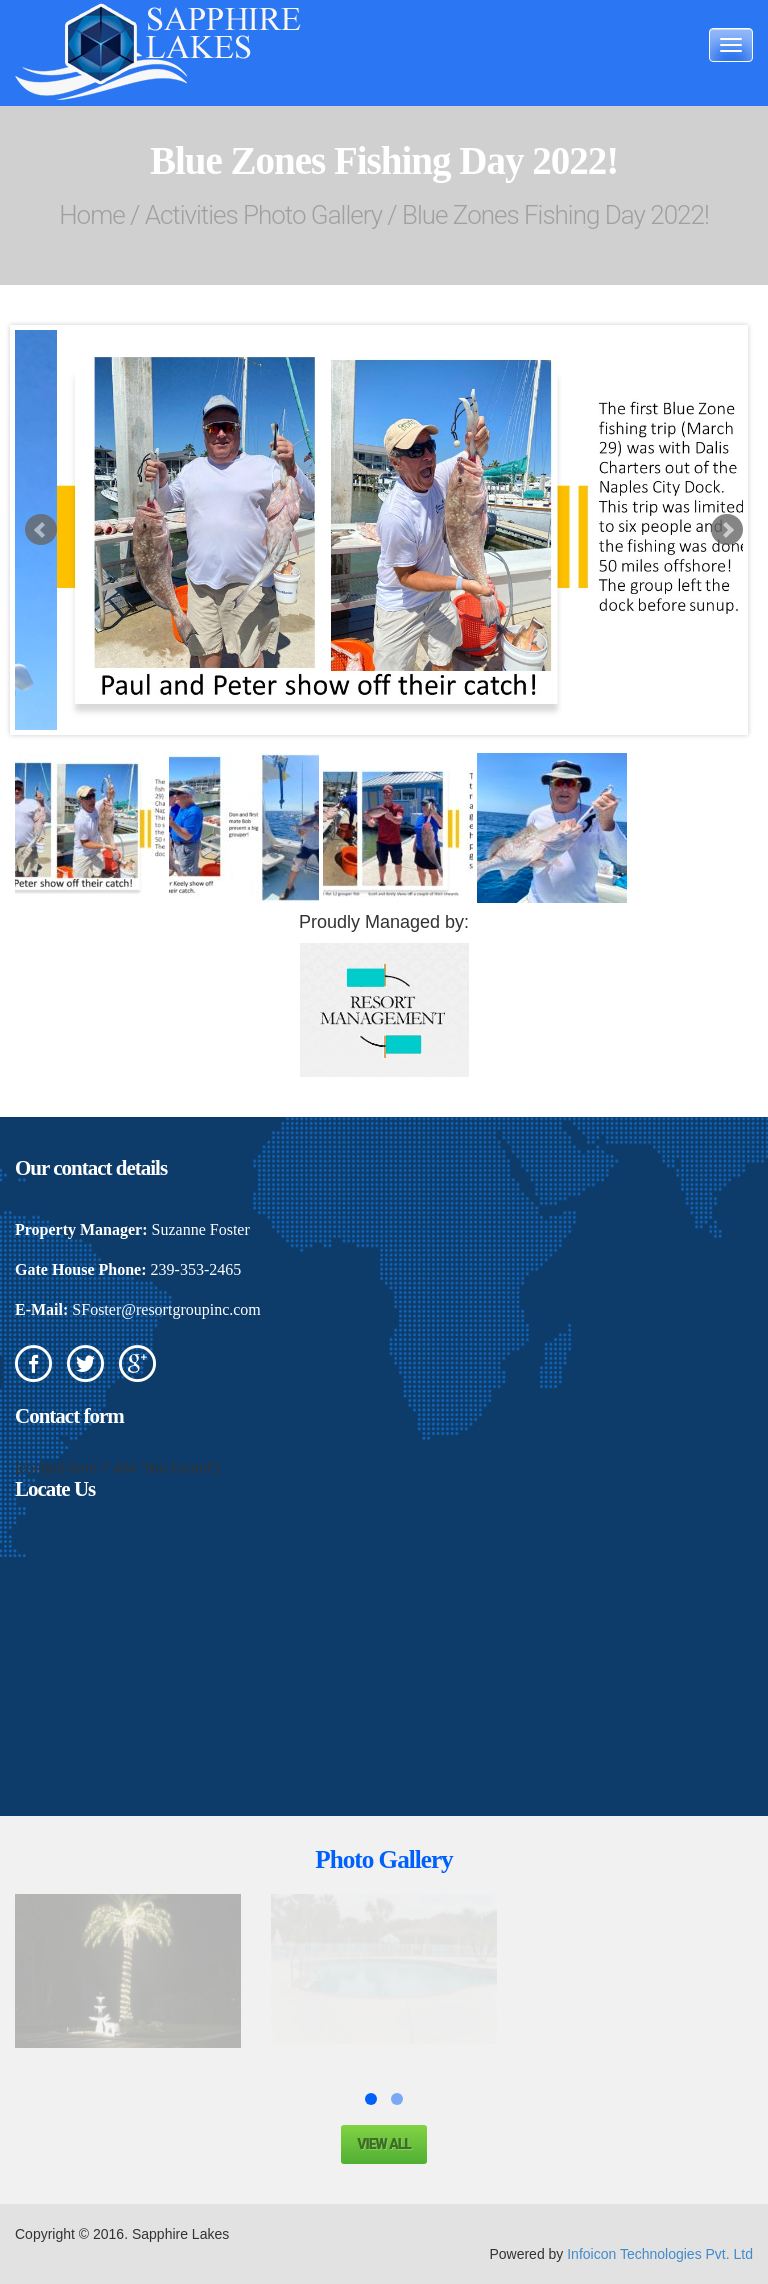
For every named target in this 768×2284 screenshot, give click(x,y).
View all (384, 2144)
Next (727, 530)
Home (91, 215)
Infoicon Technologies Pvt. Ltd (660, 2254)
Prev (41, 530)
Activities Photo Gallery (263, 215)
